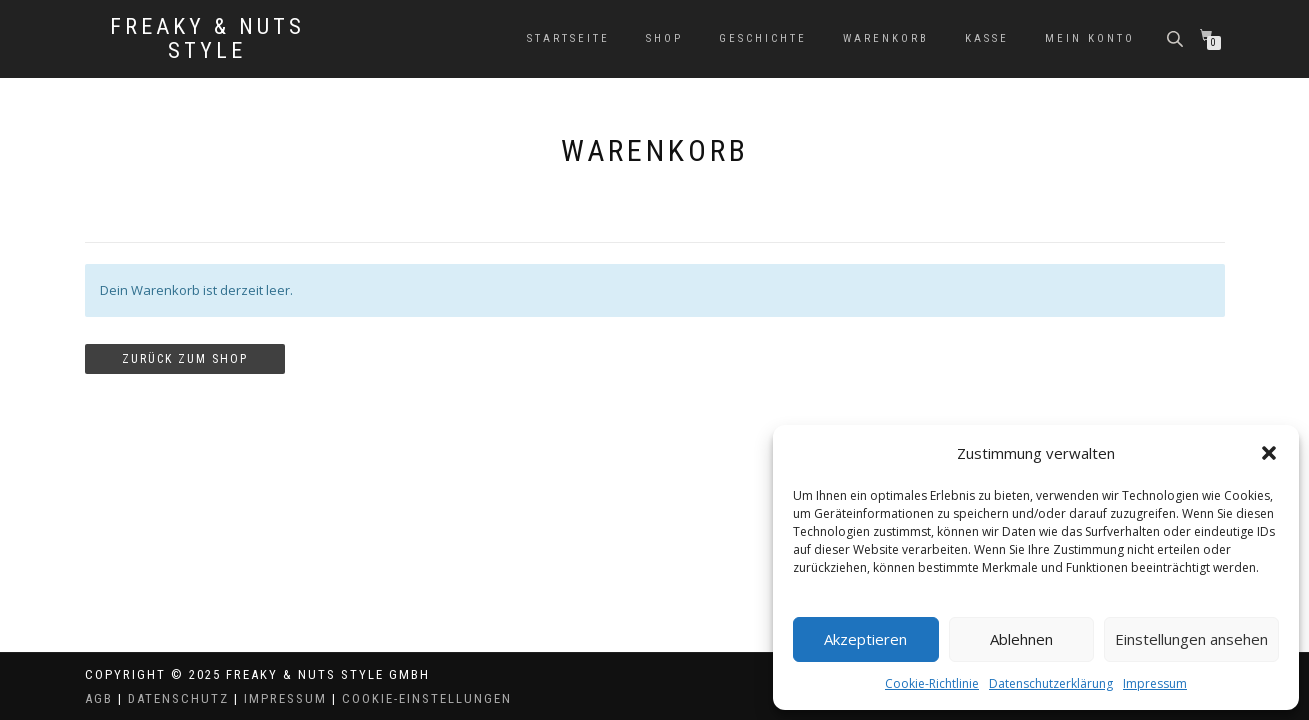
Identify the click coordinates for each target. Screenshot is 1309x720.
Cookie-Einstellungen (427, 698)
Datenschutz (178, 698)
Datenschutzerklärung (1051, 683)
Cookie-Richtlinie (932, 683)
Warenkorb (886, 38)
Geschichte (763, 38)
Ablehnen (1021, 639)
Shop (664, 38)
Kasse (987, 38)
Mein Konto (1090, 38)
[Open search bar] (1177, 37)
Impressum (1155, 683)
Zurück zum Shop (185, 359)
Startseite (568, 38)
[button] (1269, 453)
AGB (99, 698)
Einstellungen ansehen (1191, 639)
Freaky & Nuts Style (207, 39)
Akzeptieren (865, 639)
